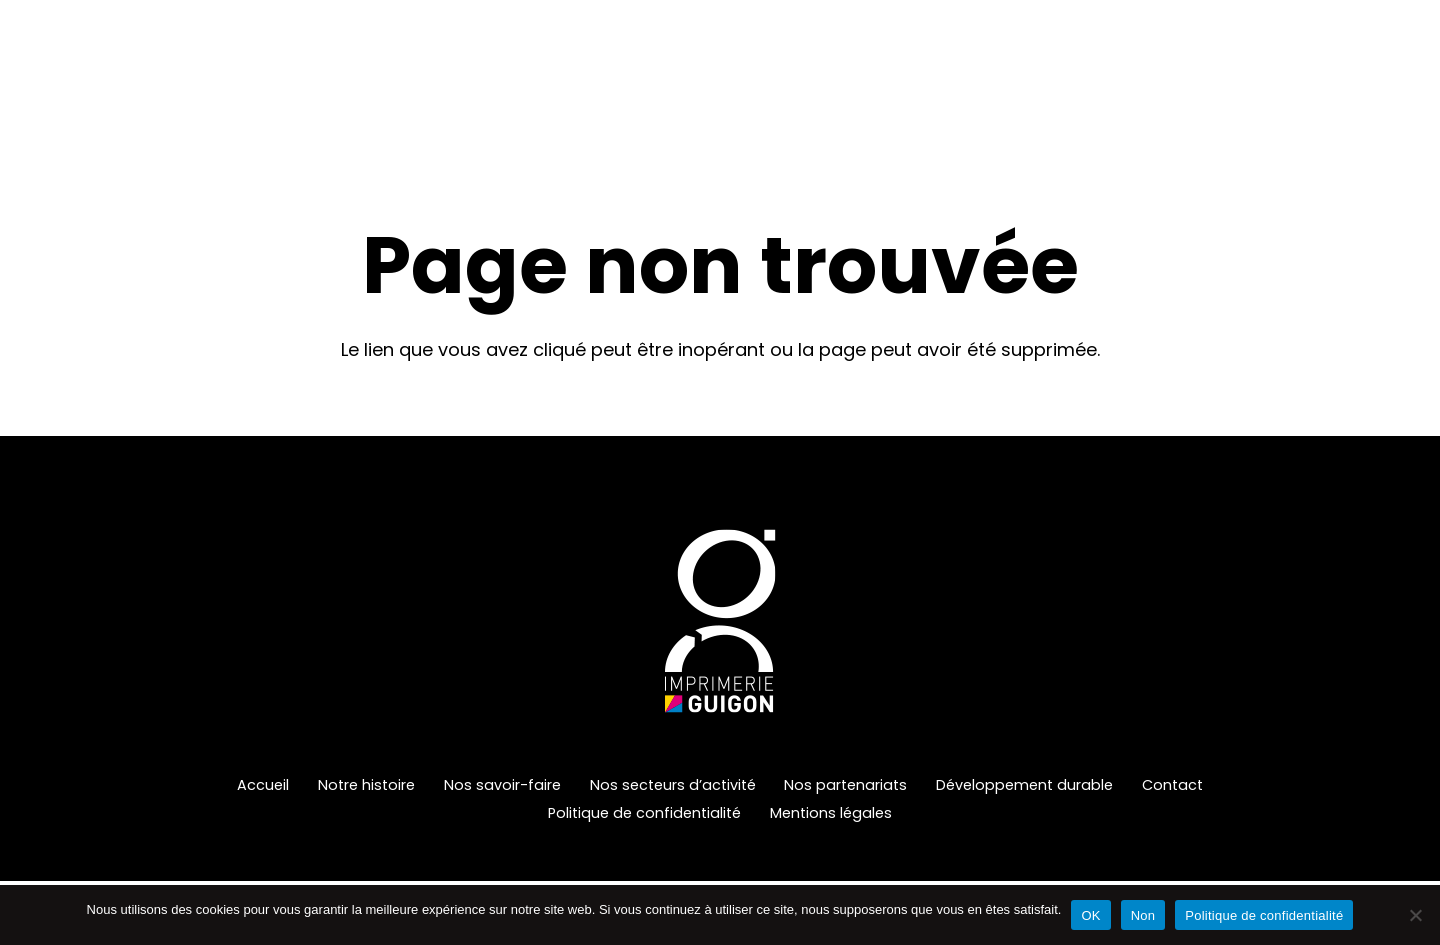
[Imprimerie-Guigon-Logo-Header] (172, 75)
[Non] (1415, 915)
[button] (708, 75)
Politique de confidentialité (644, 813)
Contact (1172, 785)
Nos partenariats (845, 785)
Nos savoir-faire (502, 785)
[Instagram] (1412, 75)
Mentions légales (831, 813)
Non (1143, 915)
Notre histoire (366, 785)
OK (1090, 915)
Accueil (263, 785)
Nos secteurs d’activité (673, 785)
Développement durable (1024, 785)
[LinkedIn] (1372, 75)
